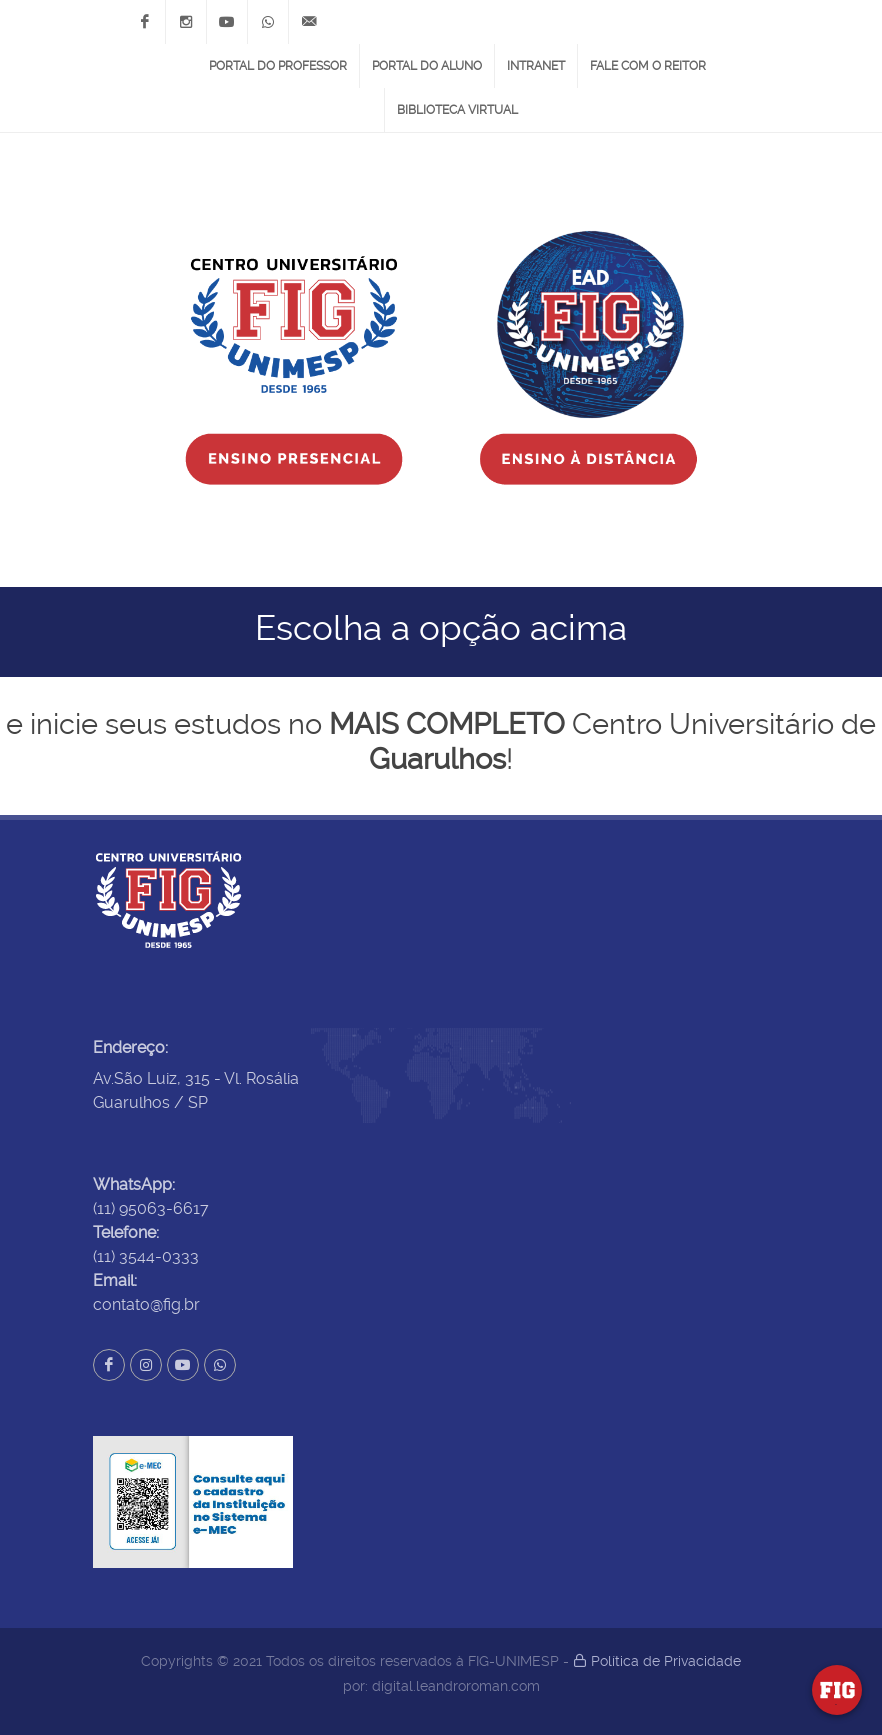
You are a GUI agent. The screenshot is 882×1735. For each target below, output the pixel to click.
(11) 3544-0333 (146, 1256)
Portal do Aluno (427, 66)
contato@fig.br (146, 1304)
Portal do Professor (278, 66)
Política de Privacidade (657, 1661)
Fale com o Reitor (648, 66)
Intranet (536, 66)
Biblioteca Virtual (457, 110)
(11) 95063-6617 (151, 1208)
